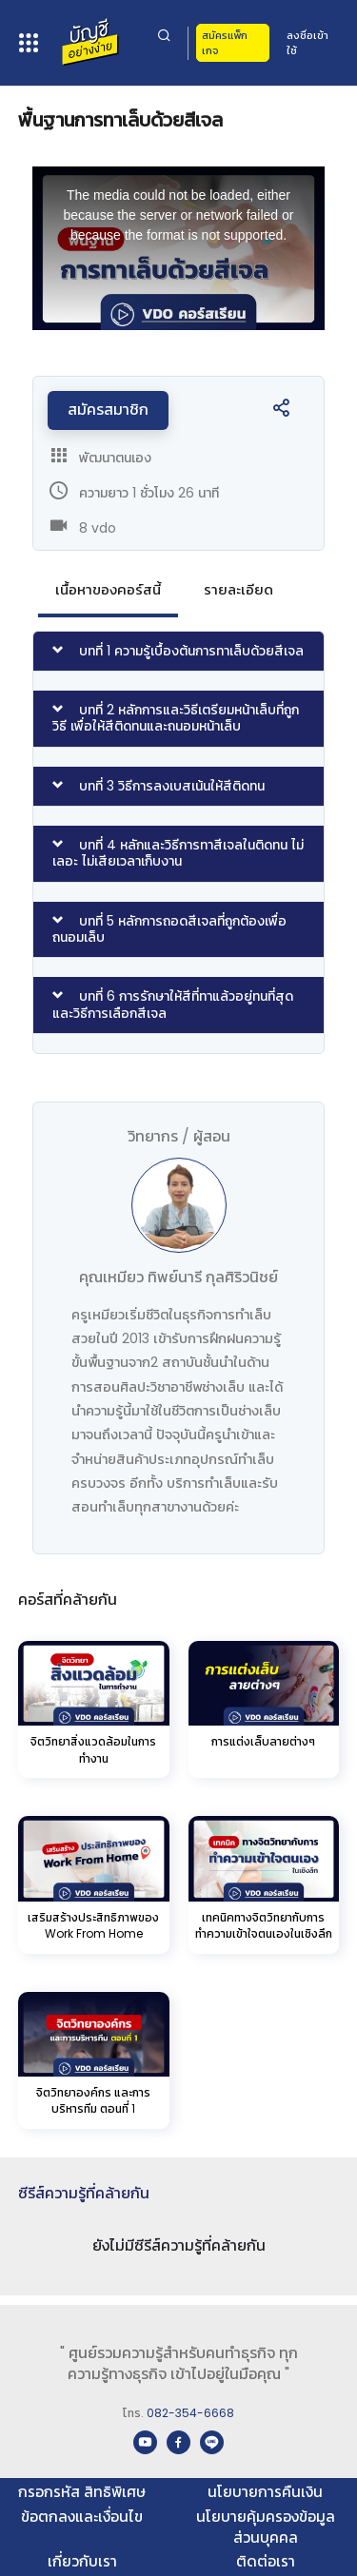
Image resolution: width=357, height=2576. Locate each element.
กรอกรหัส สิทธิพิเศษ (82, 2492)
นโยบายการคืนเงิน (265, 2492)
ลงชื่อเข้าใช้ (307, 43)
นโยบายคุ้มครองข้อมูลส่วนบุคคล (265, 2527)
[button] (280, 413)
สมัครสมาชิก (108, 409)
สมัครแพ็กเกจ (225, 43)
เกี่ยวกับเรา (82, 2561)
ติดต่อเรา (265, 2561)
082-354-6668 (190, 2413)
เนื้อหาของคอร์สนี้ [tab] (108, 589)
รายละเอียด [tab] (238, 589)
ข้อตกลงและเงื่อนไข (82, 2517)
